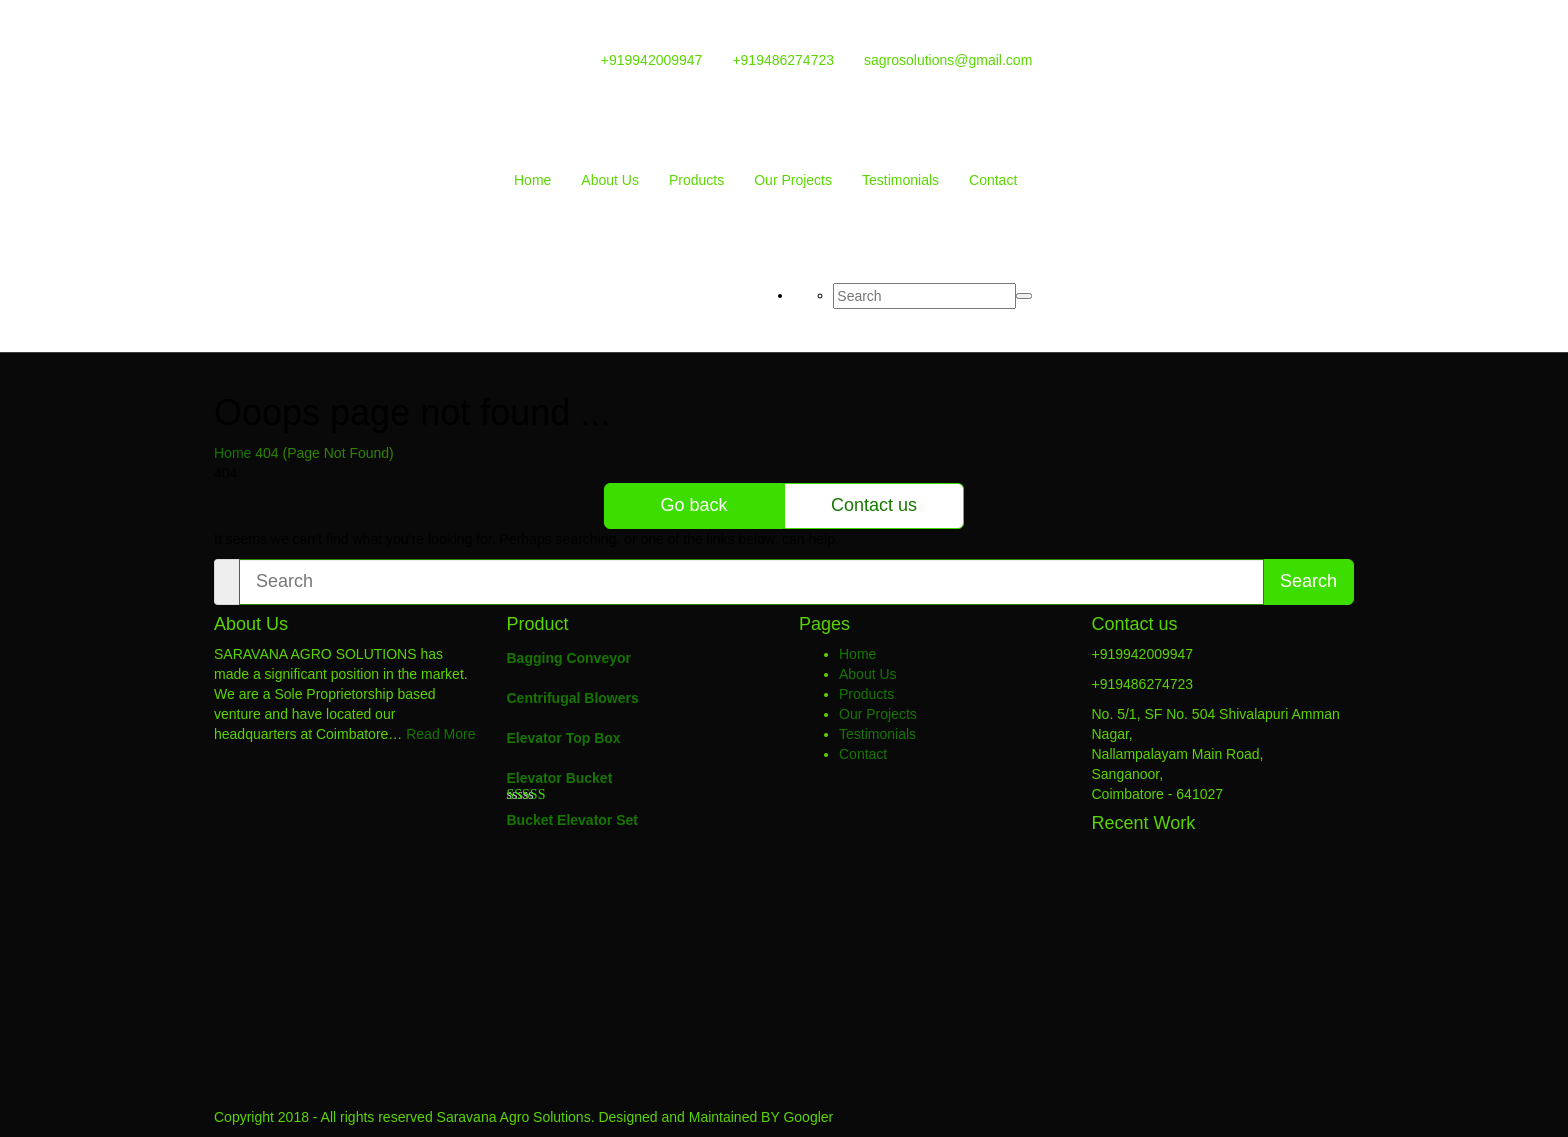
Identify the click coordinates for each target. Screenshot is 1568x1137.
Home (532, 180)
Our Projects (793, 180)
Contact (993, 180)
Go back (693, 505)
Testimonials (900, 180)
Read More (440, 734)
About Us (610, 180)
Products (696, 180)
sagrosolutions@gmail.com (948, 60)
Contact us (874, 505)
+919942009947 (652, 60)
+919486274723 (783, 60)
